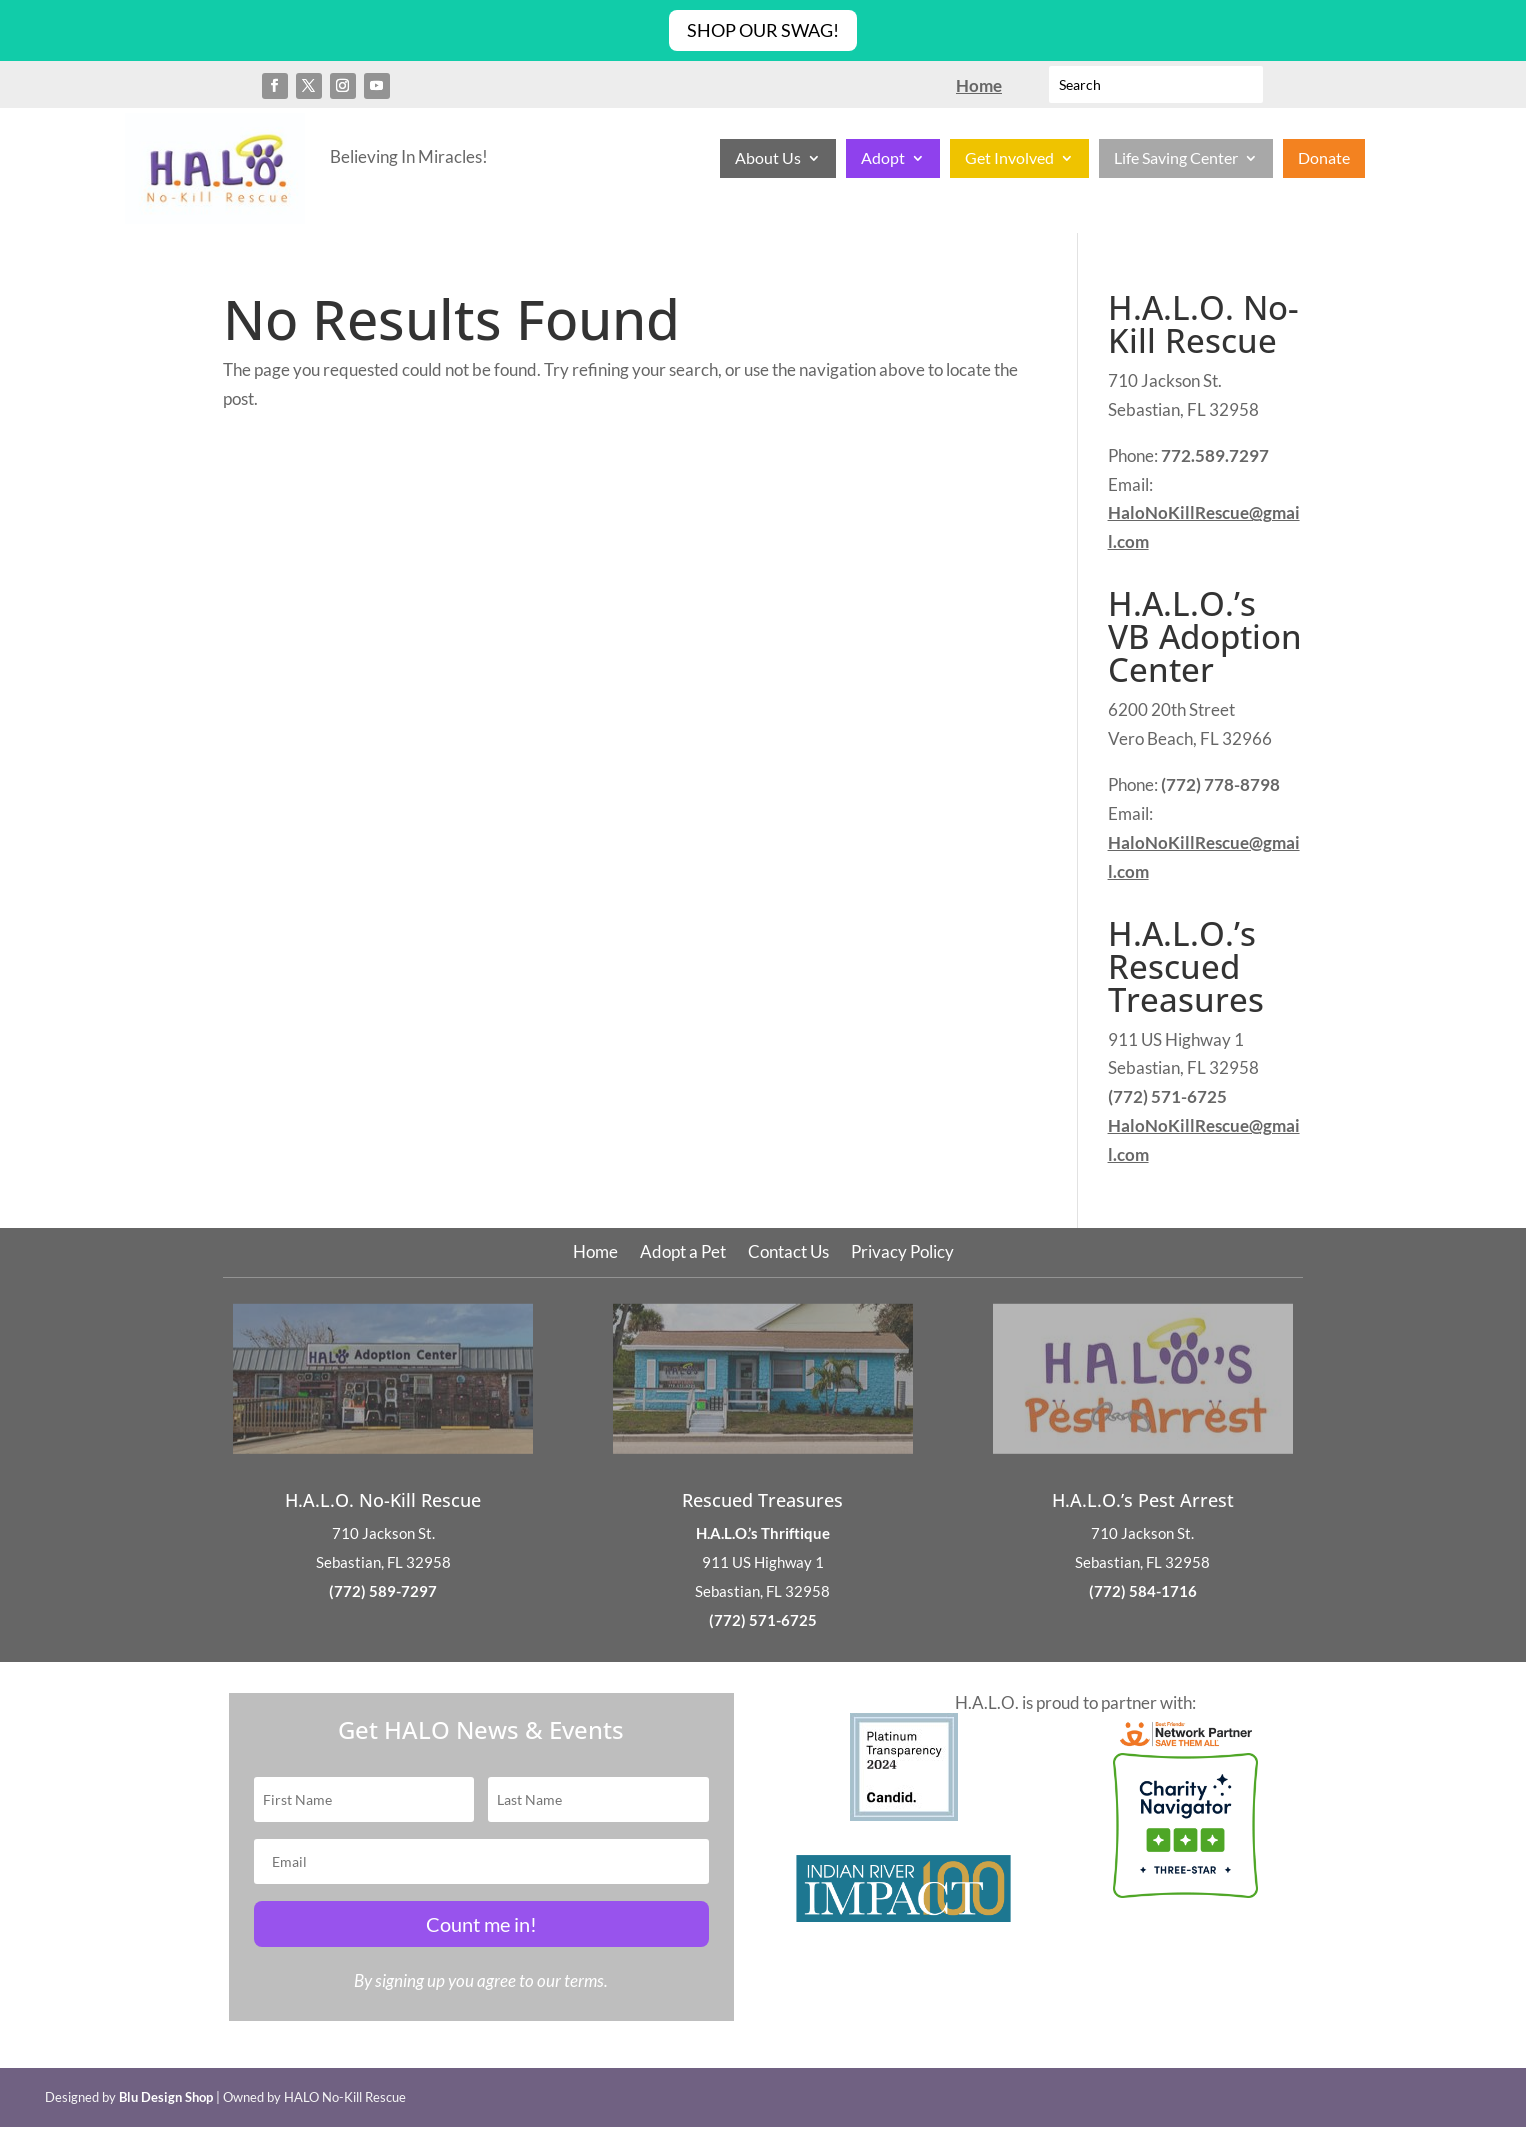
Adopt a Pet (683, 1253)
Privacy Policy (902, 1253)
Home (595, 1253)
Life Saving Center (1176, 159)
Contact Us (788, 1253)
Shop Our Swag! (763, 30)
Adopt (883, 159)
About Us (768, 159)
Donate (1324, 159)
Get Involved (1009, 159)
